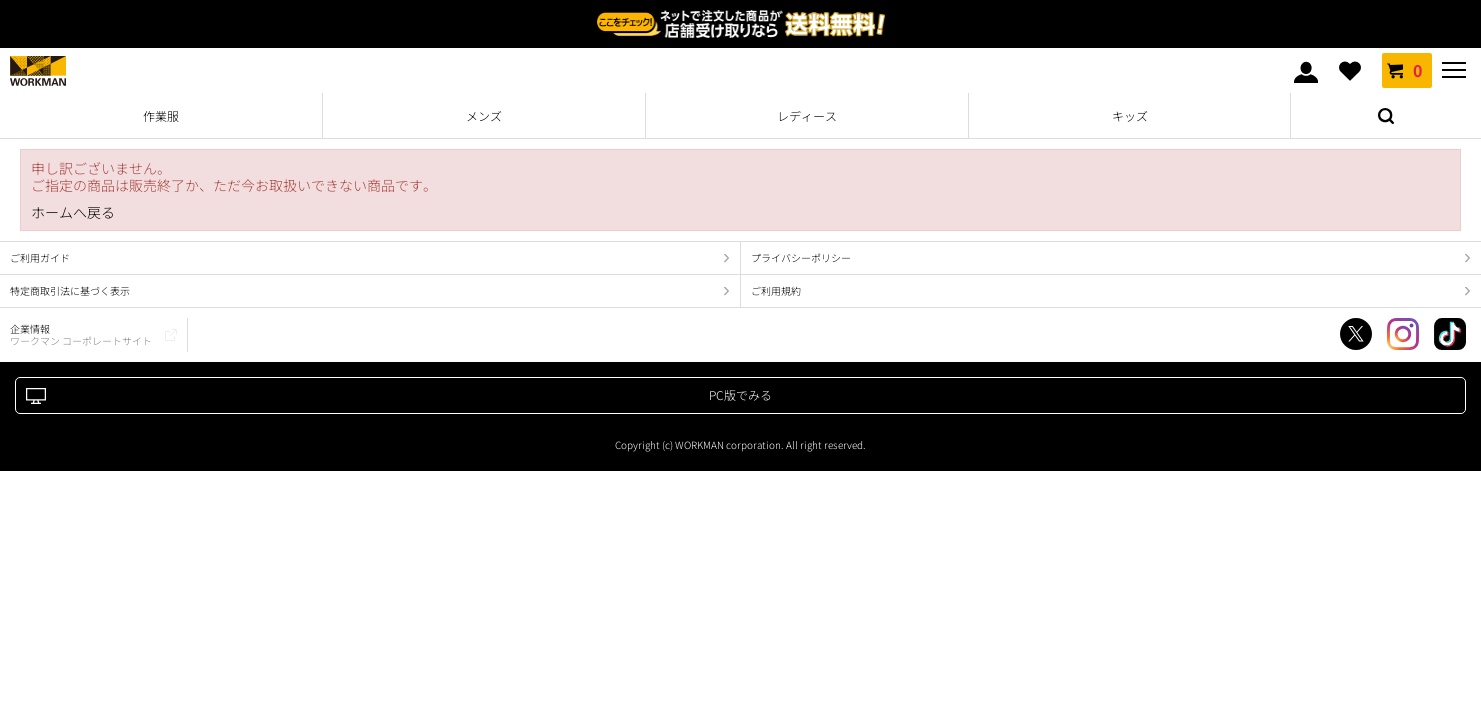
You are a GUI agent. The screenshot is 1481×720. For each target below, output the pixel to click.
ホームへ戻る (73, 212)
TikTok (1450, 334)
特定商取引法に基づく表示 (70, 290)
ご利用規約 (776, 290)
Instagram (1403, 334)
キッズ (1130, 115)
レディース (807, 115)
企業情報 (81, 334)
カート (1407, 70)
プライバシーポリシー (801, 257)
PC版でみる (740, 394)
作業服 (161, 115)
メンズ (484, 115)
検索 (1386, 116)
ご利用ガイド (40, 257)
